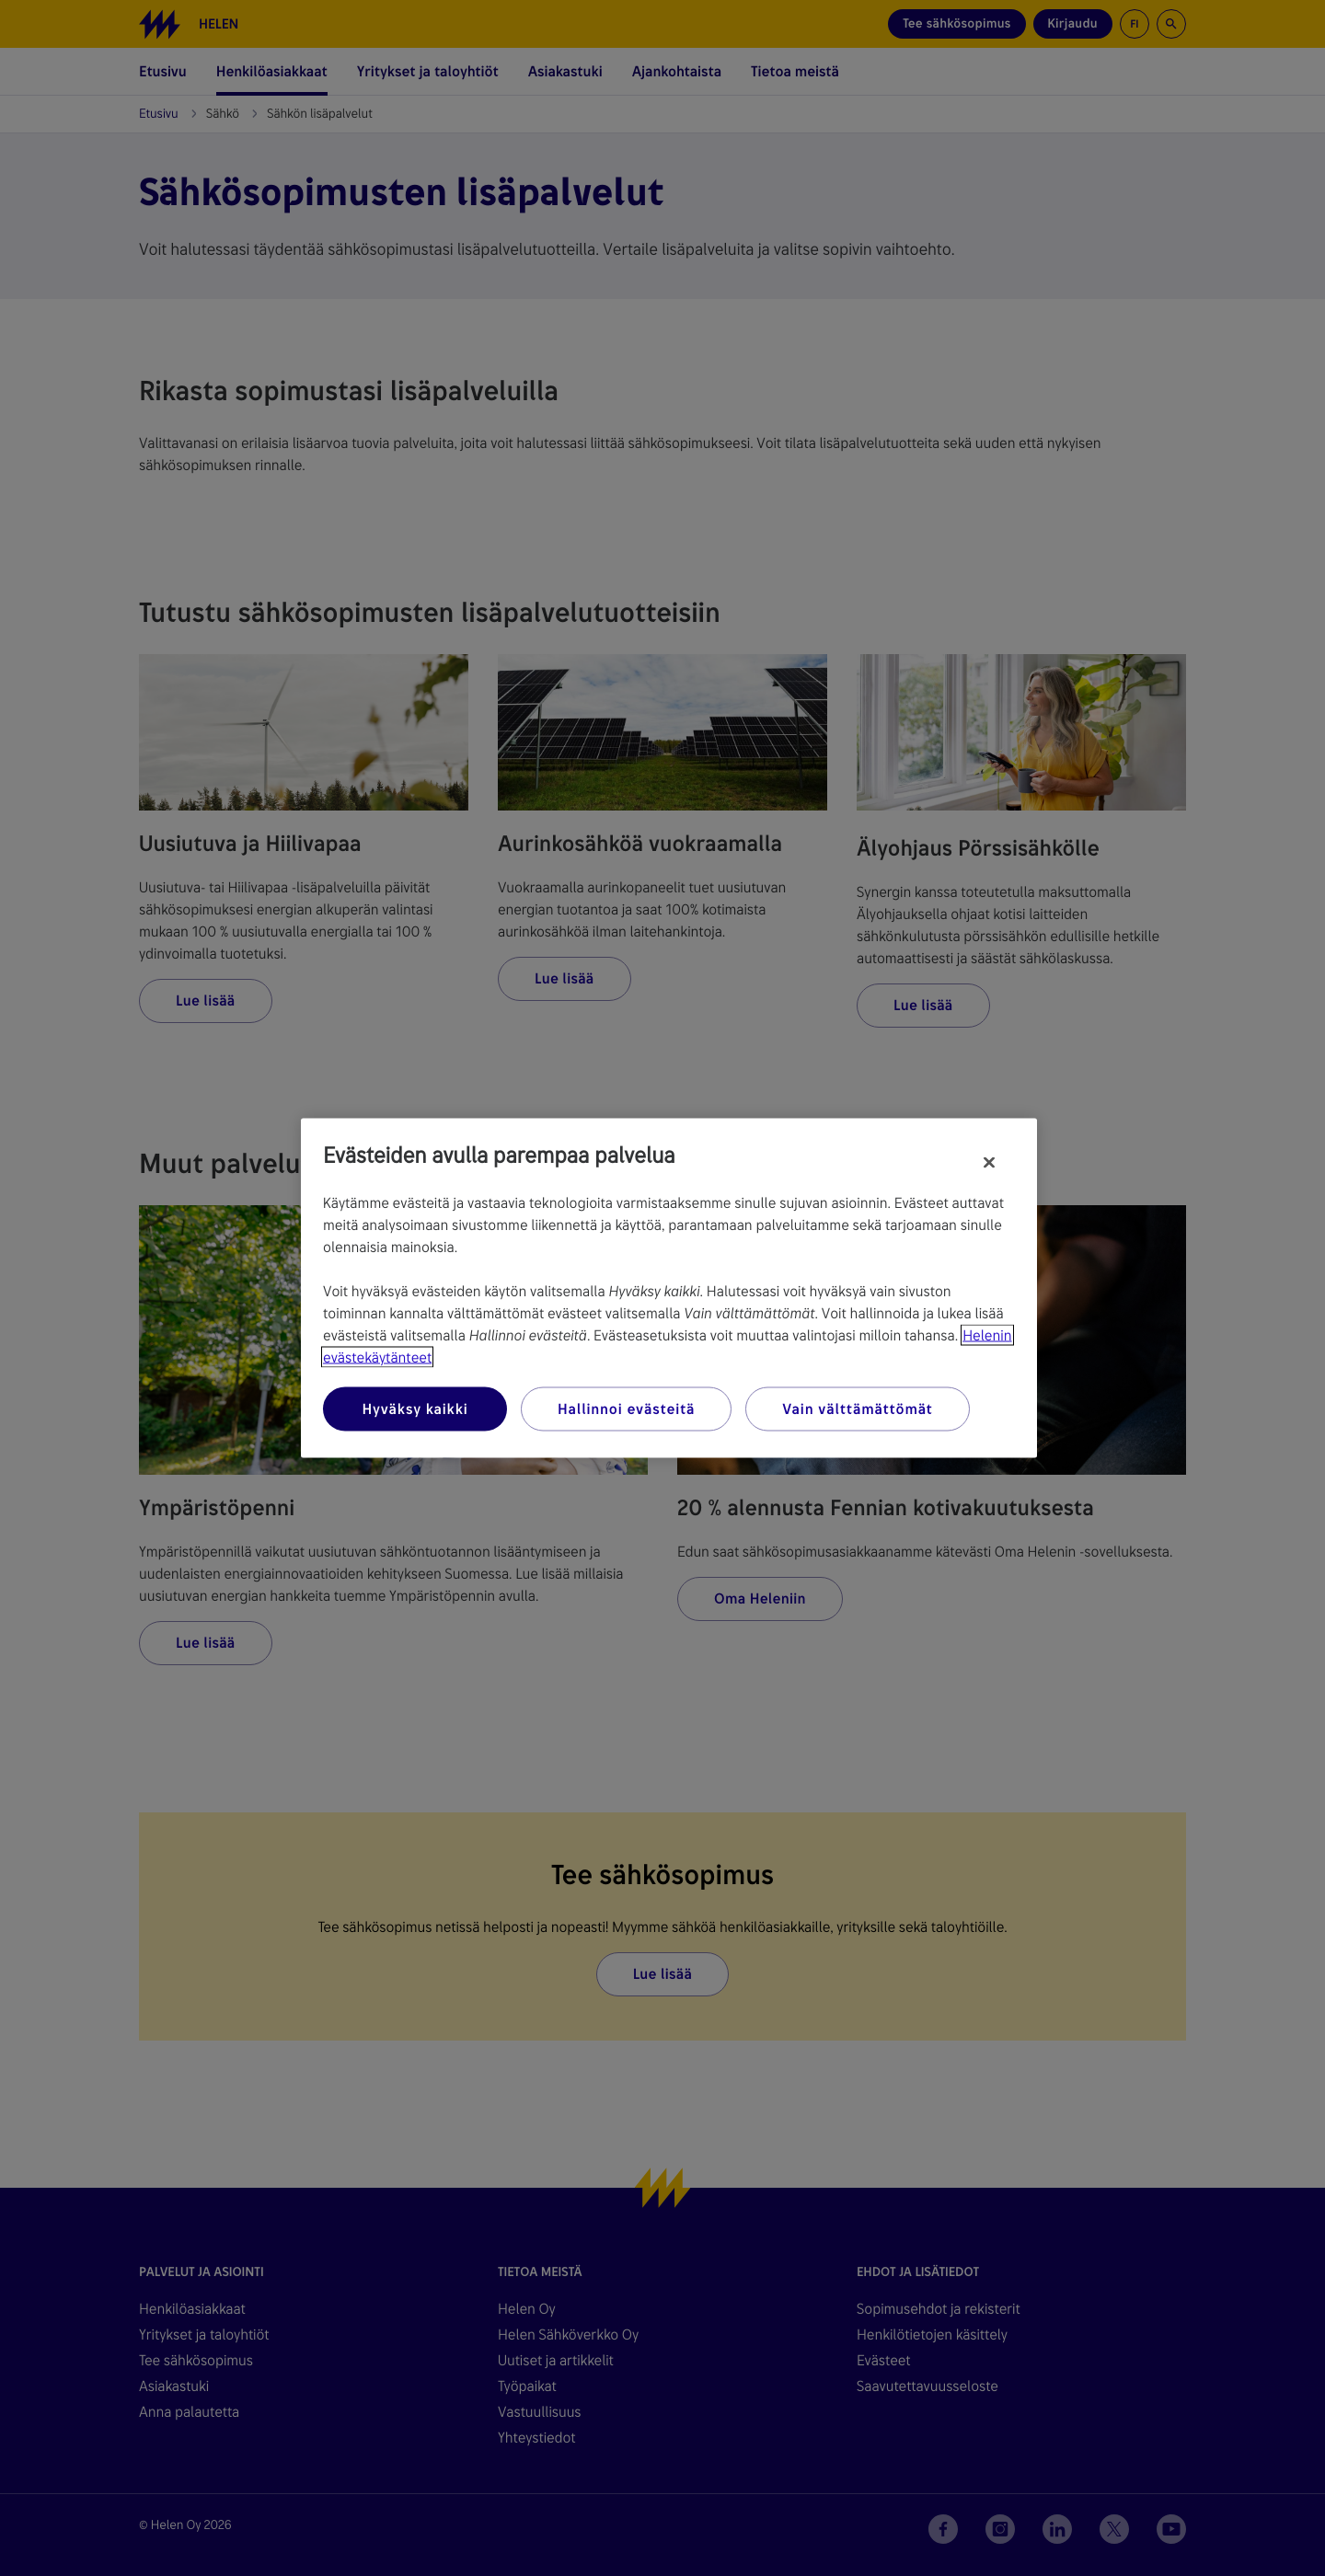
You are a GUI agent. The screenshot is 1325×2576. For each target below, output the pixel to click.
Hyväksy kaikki (414, 1409)
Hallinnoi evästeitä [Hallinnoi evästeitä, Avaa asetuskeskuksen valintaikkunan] (626, 1409)
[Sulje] (989, 1163)
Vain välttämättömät (857, 1409)
